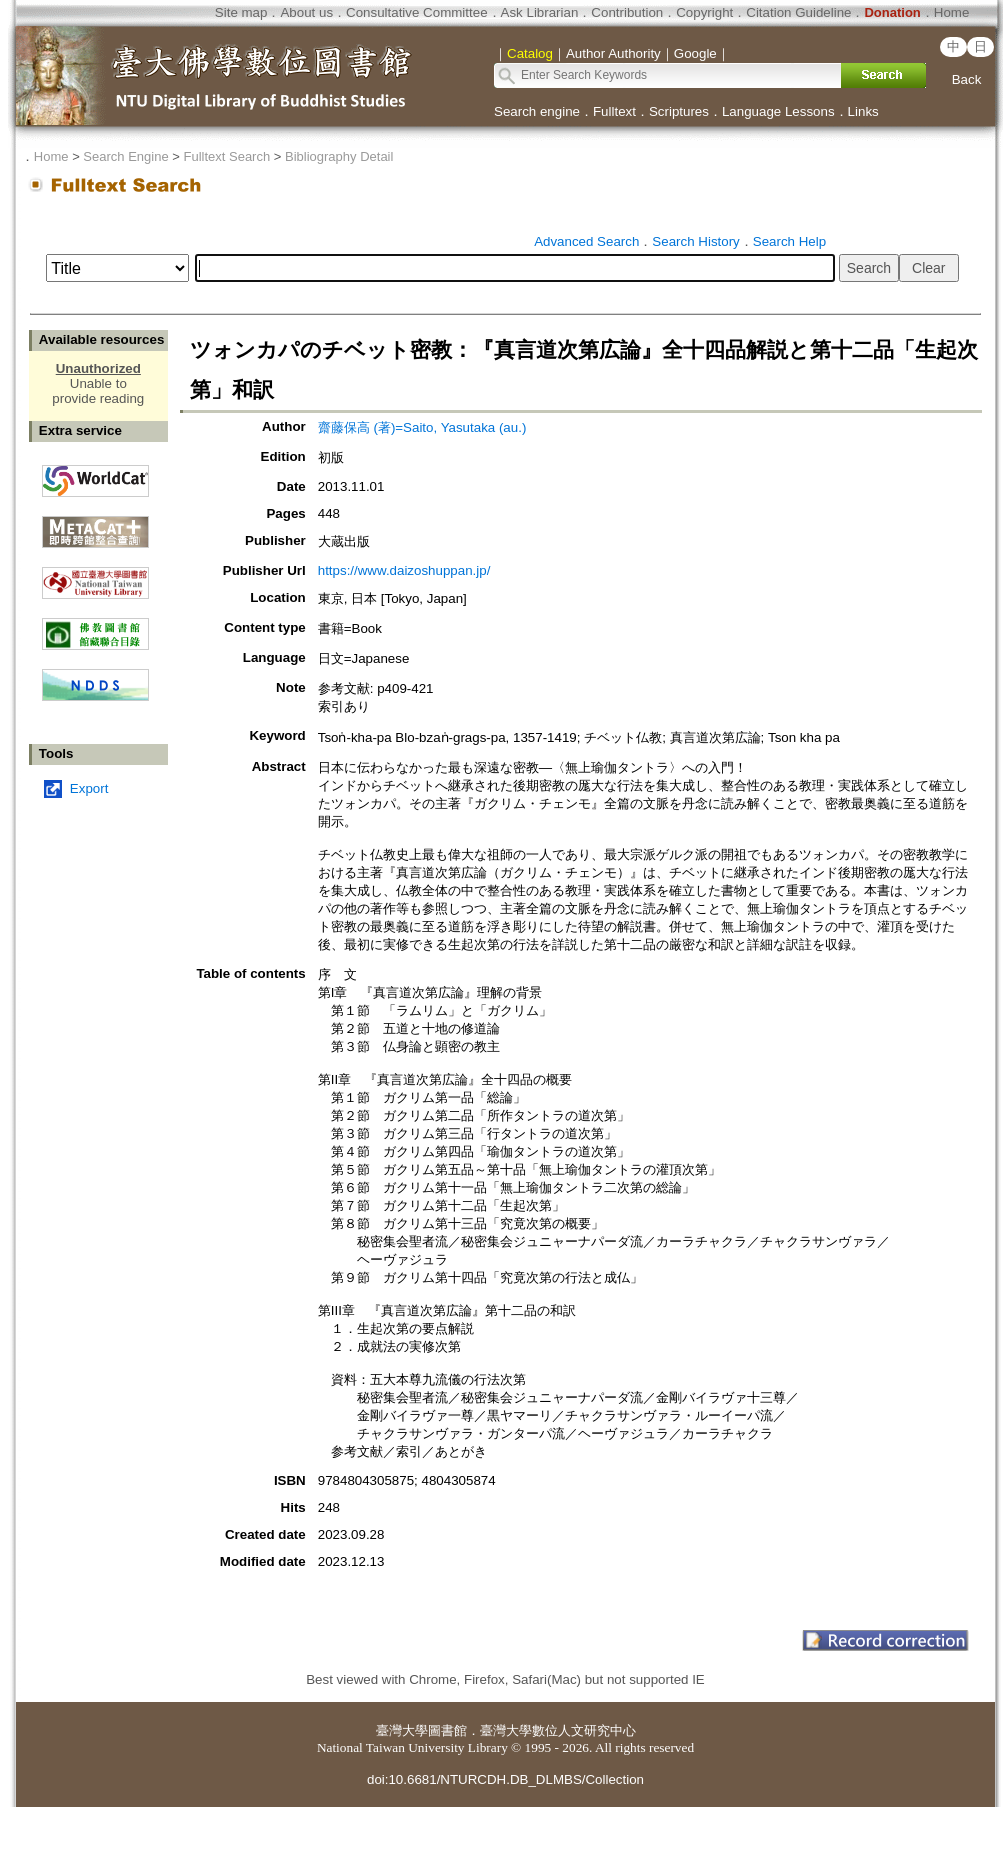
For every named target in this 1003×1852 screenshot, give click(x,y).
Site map (241, 12)
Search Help (789, 241)
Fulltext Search (226, 156)
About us (306, 12)
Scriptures (679, 111)
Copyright (704, 12)
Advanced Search (586, 241)
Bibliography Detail (339, 156)
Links (863, 111)
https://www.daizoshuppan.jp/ (404, 570)
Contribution (627, 12)
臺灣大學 (402, 1730)
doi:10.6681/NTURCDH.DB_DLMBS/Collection (505, 1779)
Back (967, 79)
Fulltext (614, 111)
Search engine (537, 111)
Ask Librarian (540, 12)
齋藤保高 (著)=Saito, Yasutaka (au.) (422, 427)
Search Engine (125, 156)
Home (952, 12)
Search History (695, 241)
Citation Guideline (798, 12)
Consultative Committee (416, 12)
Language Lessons (778, 111)
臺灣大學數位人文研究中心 (558, 1730)
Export (89, 788)
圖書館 (447, 1730)
